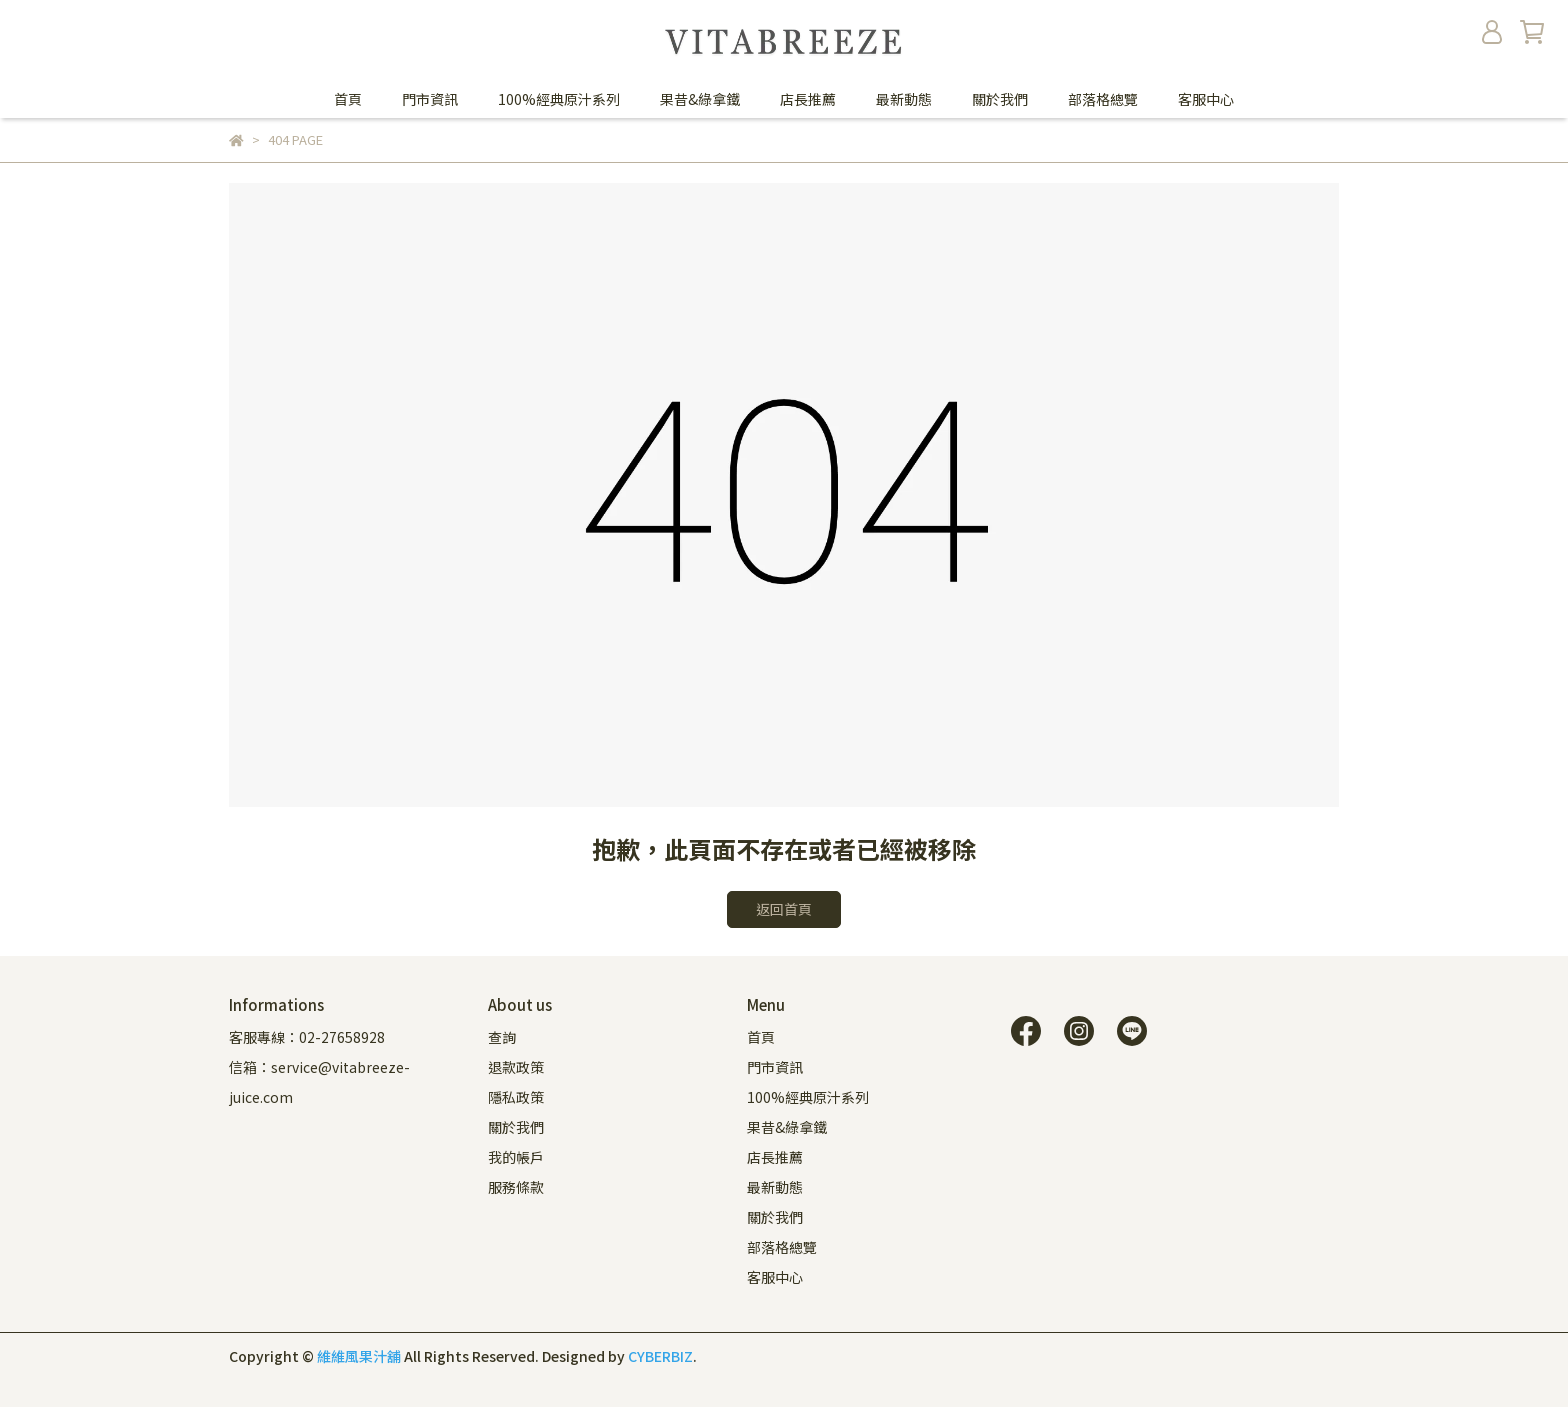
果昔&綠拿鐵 (700, 99)
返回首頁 (784, 909)
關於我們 (1000, 99)
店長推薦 (808, 99)
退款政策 (516, 1067)
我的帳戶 (516, 1157)
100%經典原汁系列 (559, 99)
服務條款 (516, 1187)
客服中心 (1206, 99)
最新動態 (904, 99)
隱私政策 (516, 1097)
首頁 (348, 99)
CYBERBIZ (660, 1356)
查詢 (502, 1037)
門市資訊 (430, 99)
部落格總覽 (1103, 99)
